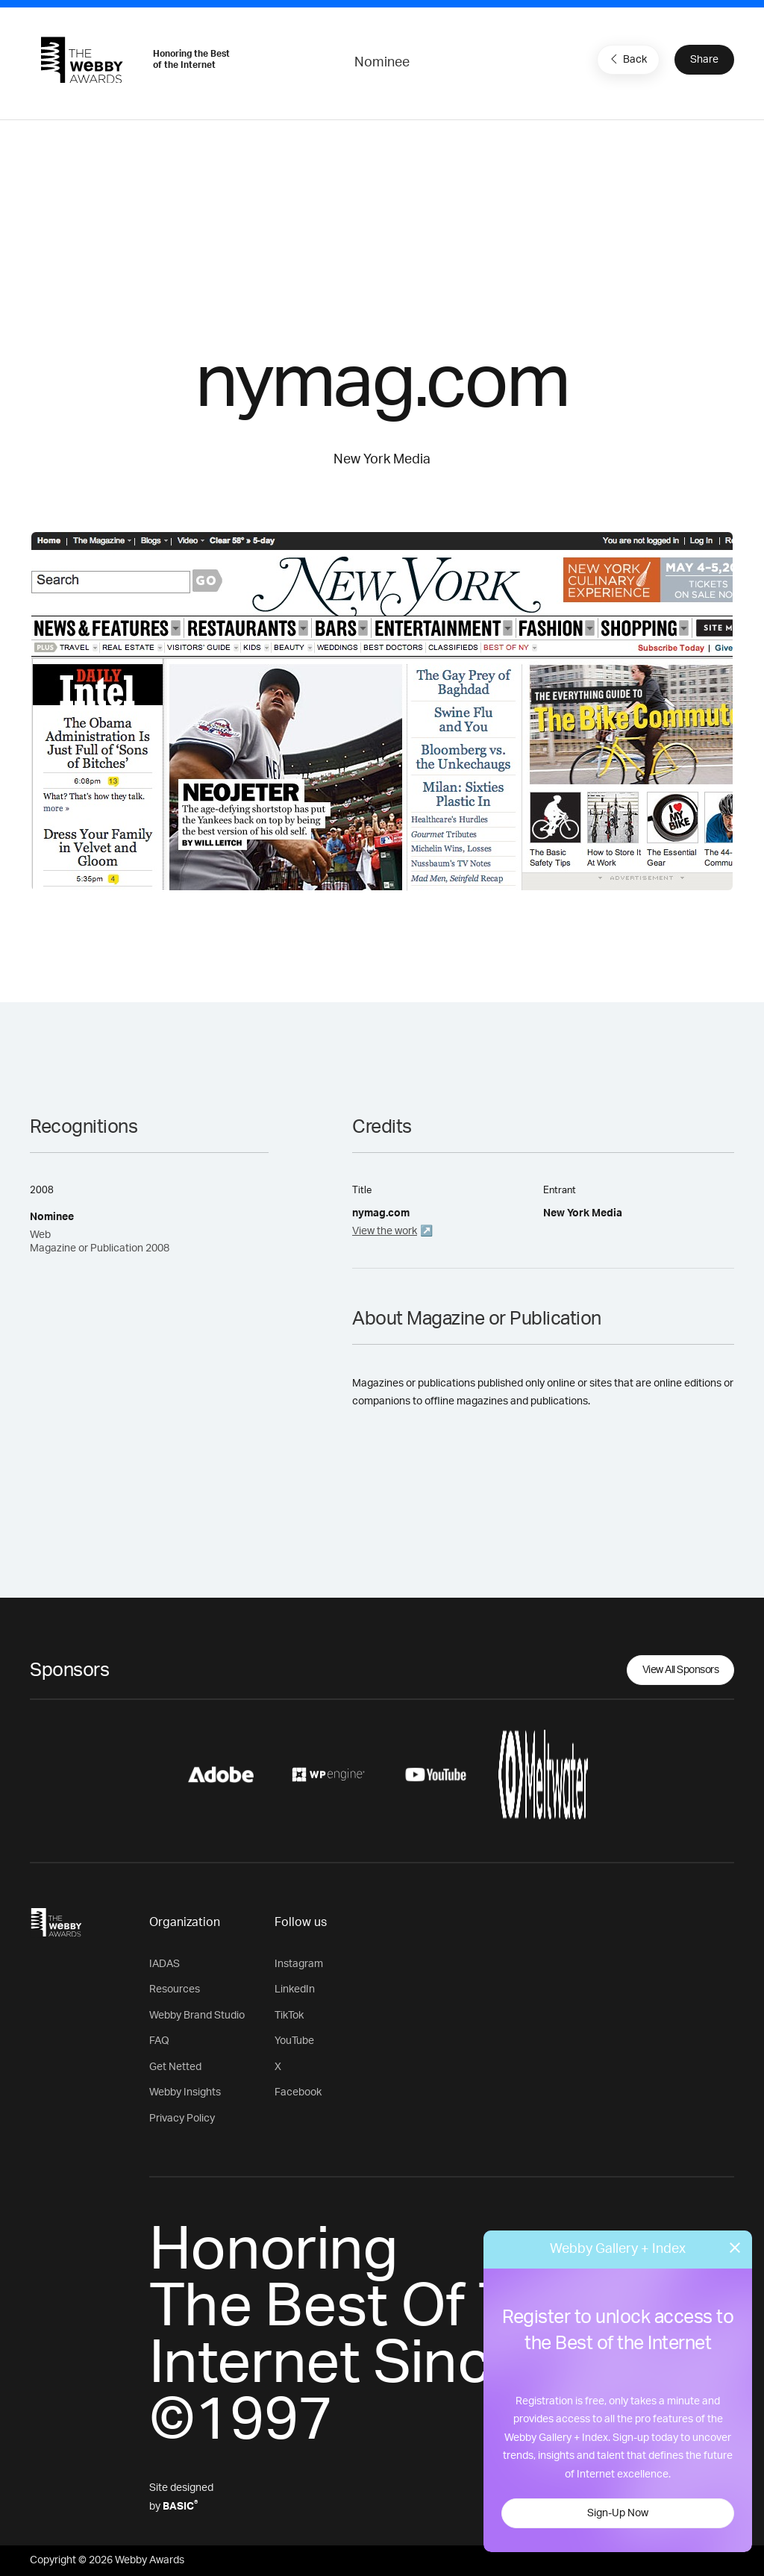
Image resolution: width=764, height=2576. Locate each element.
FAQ (159, 2041)
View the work (384, 1231)
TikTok (289, 2015)
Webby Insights (185, 2092)
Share (704, 59)
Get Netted (175, 2067)
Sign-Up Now (617, 2513)
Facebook (298, 2092)
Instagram (299, 1964)
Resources (174, 1989)
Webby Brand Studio (197, 2015)
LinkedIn (295, 1989)
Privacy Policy (182, 2118)
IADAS (164, 1964)
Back (627, 58)
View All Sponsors (680, 1670)
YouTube (294, 2041)
